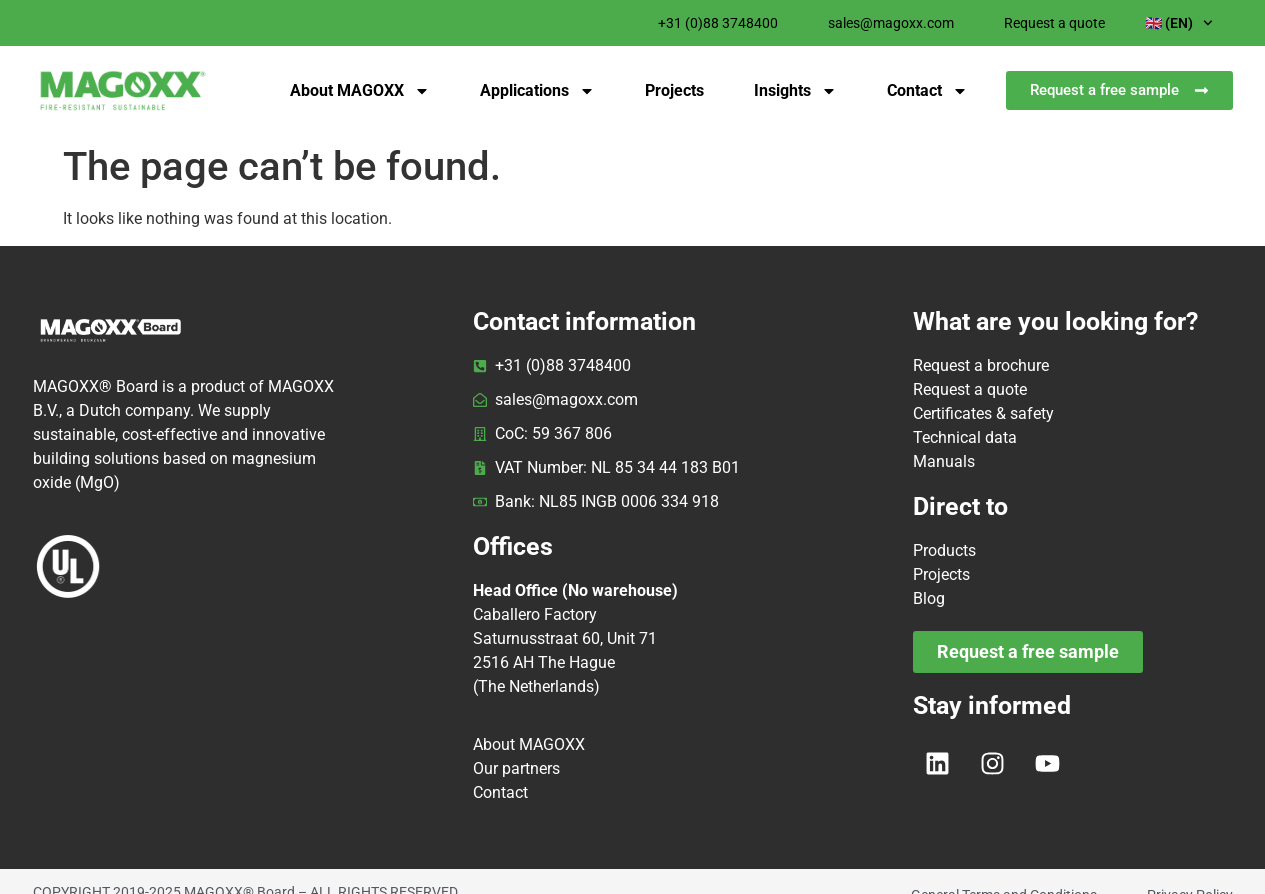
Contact (927, 91)
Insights (795, 91)
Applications (537, 91)
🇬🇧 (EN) (1179, 23)
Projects (674, 90)
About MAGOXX (360, 91)
